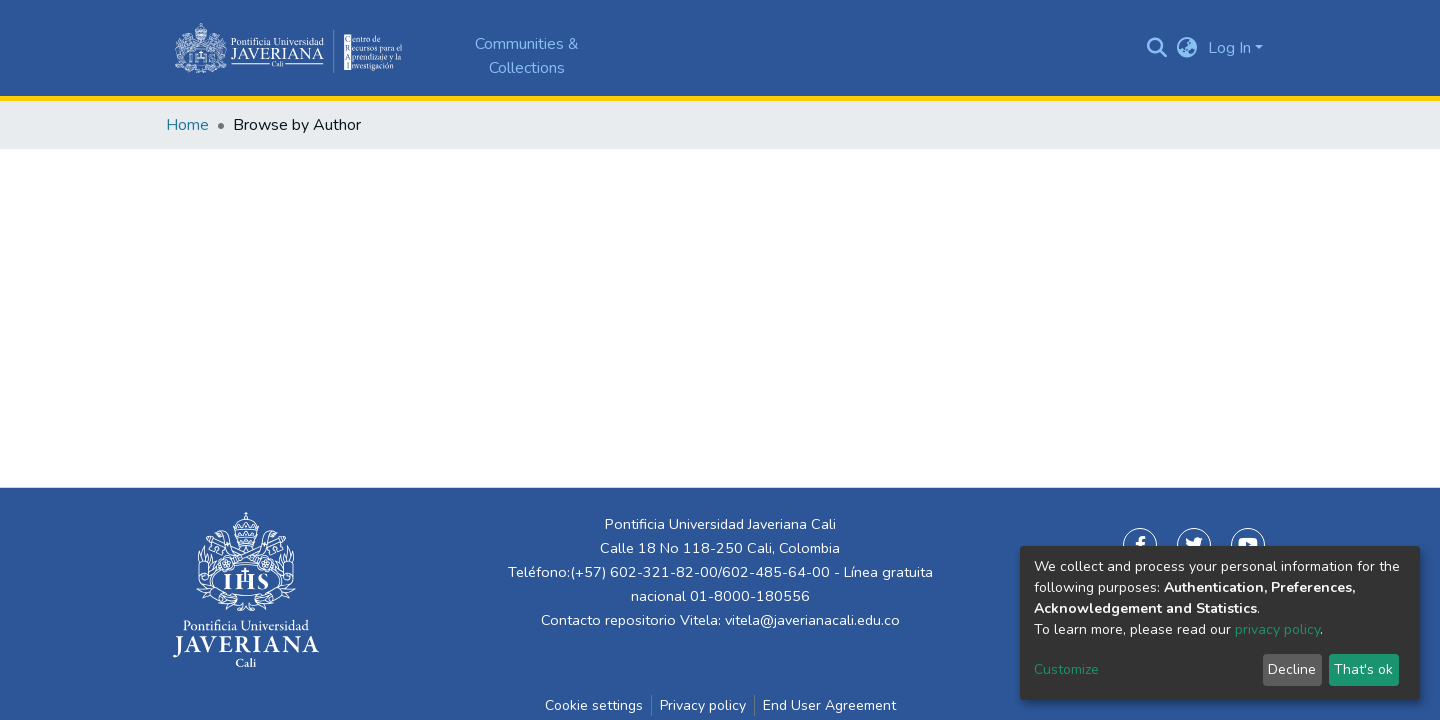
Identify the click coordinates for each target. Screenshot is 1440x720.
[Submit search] (1157, 48)
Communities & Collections (527, 56)
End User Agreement (829, 705)
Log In (1229, 48)
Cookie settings (594, 705)
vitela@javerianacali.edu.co (812, 620)
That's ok (1363, 669)
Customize (1066, 669)
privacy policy (1277, 629)
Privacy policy (703, 705)
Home (187, 125)
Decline (1292, 669)
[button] (1187, 48)
